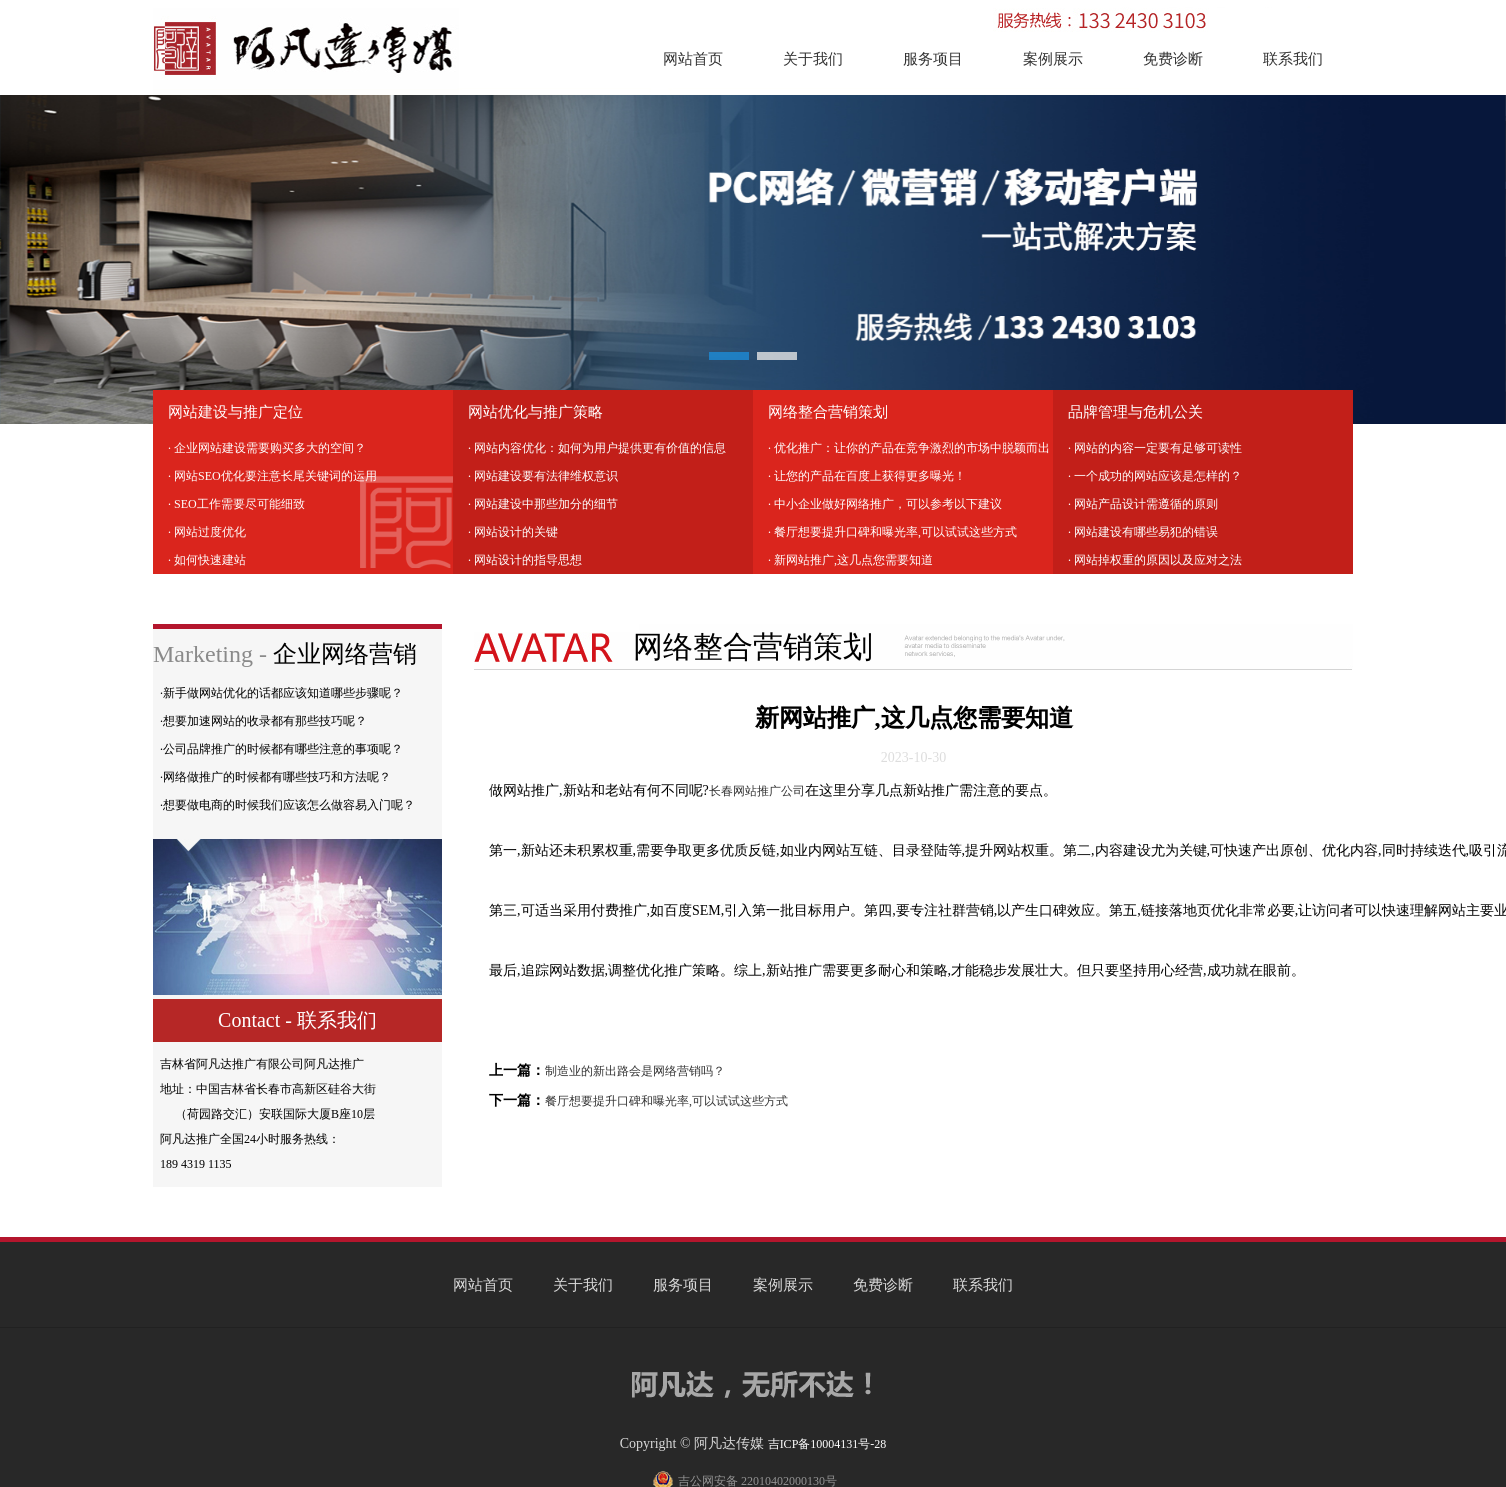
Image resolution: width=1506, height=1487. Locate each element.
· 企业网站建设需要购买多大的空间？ (267, 448)
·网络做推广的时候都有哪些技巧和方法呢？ (275, 777)
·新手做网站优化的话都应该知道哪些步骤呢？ (281, 693)
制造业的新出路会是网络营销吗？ (635, 1071)
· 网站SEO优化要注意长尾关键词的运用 (272, 476)
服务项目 (933, 59)
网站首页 (693, 59)
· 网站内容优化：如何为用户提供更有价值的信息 (597, 448)
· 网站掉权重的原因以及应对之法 (1155, 560)
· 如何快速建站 (207, 560)
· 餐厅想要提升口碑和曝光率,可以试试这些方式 (892, 532)
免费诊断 (1173, 59)
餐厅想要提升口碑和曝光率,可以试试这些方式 (666, 1101)
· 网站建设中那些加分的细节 (543, 504)
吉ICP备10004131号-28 (827, 1444)
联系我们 (1293, 59)
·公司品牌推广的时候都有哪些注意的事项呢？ (281, 749)
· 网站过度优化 (207, 532)
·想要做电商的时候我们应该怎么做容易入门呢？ (287, 805)
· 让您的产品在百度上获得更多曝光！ (867, 476)
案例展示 (1053, 59)
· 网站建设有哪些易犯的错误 (1143, 532)
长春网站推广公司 (757, 791)
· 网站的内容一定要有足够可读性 (1155, 448)
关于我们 (813, 59)
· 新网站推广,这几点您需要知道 (850, 560)
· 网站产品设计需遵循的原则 (1143, 504)
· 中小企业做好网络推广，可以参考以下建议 (885, 504)
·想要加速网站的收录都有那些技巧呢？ (263, 721)
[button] (729, 356)
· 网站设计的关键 (513, 532)
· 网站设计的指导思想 (525, 560)
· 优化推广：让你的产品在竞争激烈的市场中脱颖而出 (909, 448)
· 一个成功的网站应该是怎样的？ (1155, 476)
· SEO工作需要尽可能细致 (236, 504)
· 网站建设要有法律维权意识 (543, 476)
